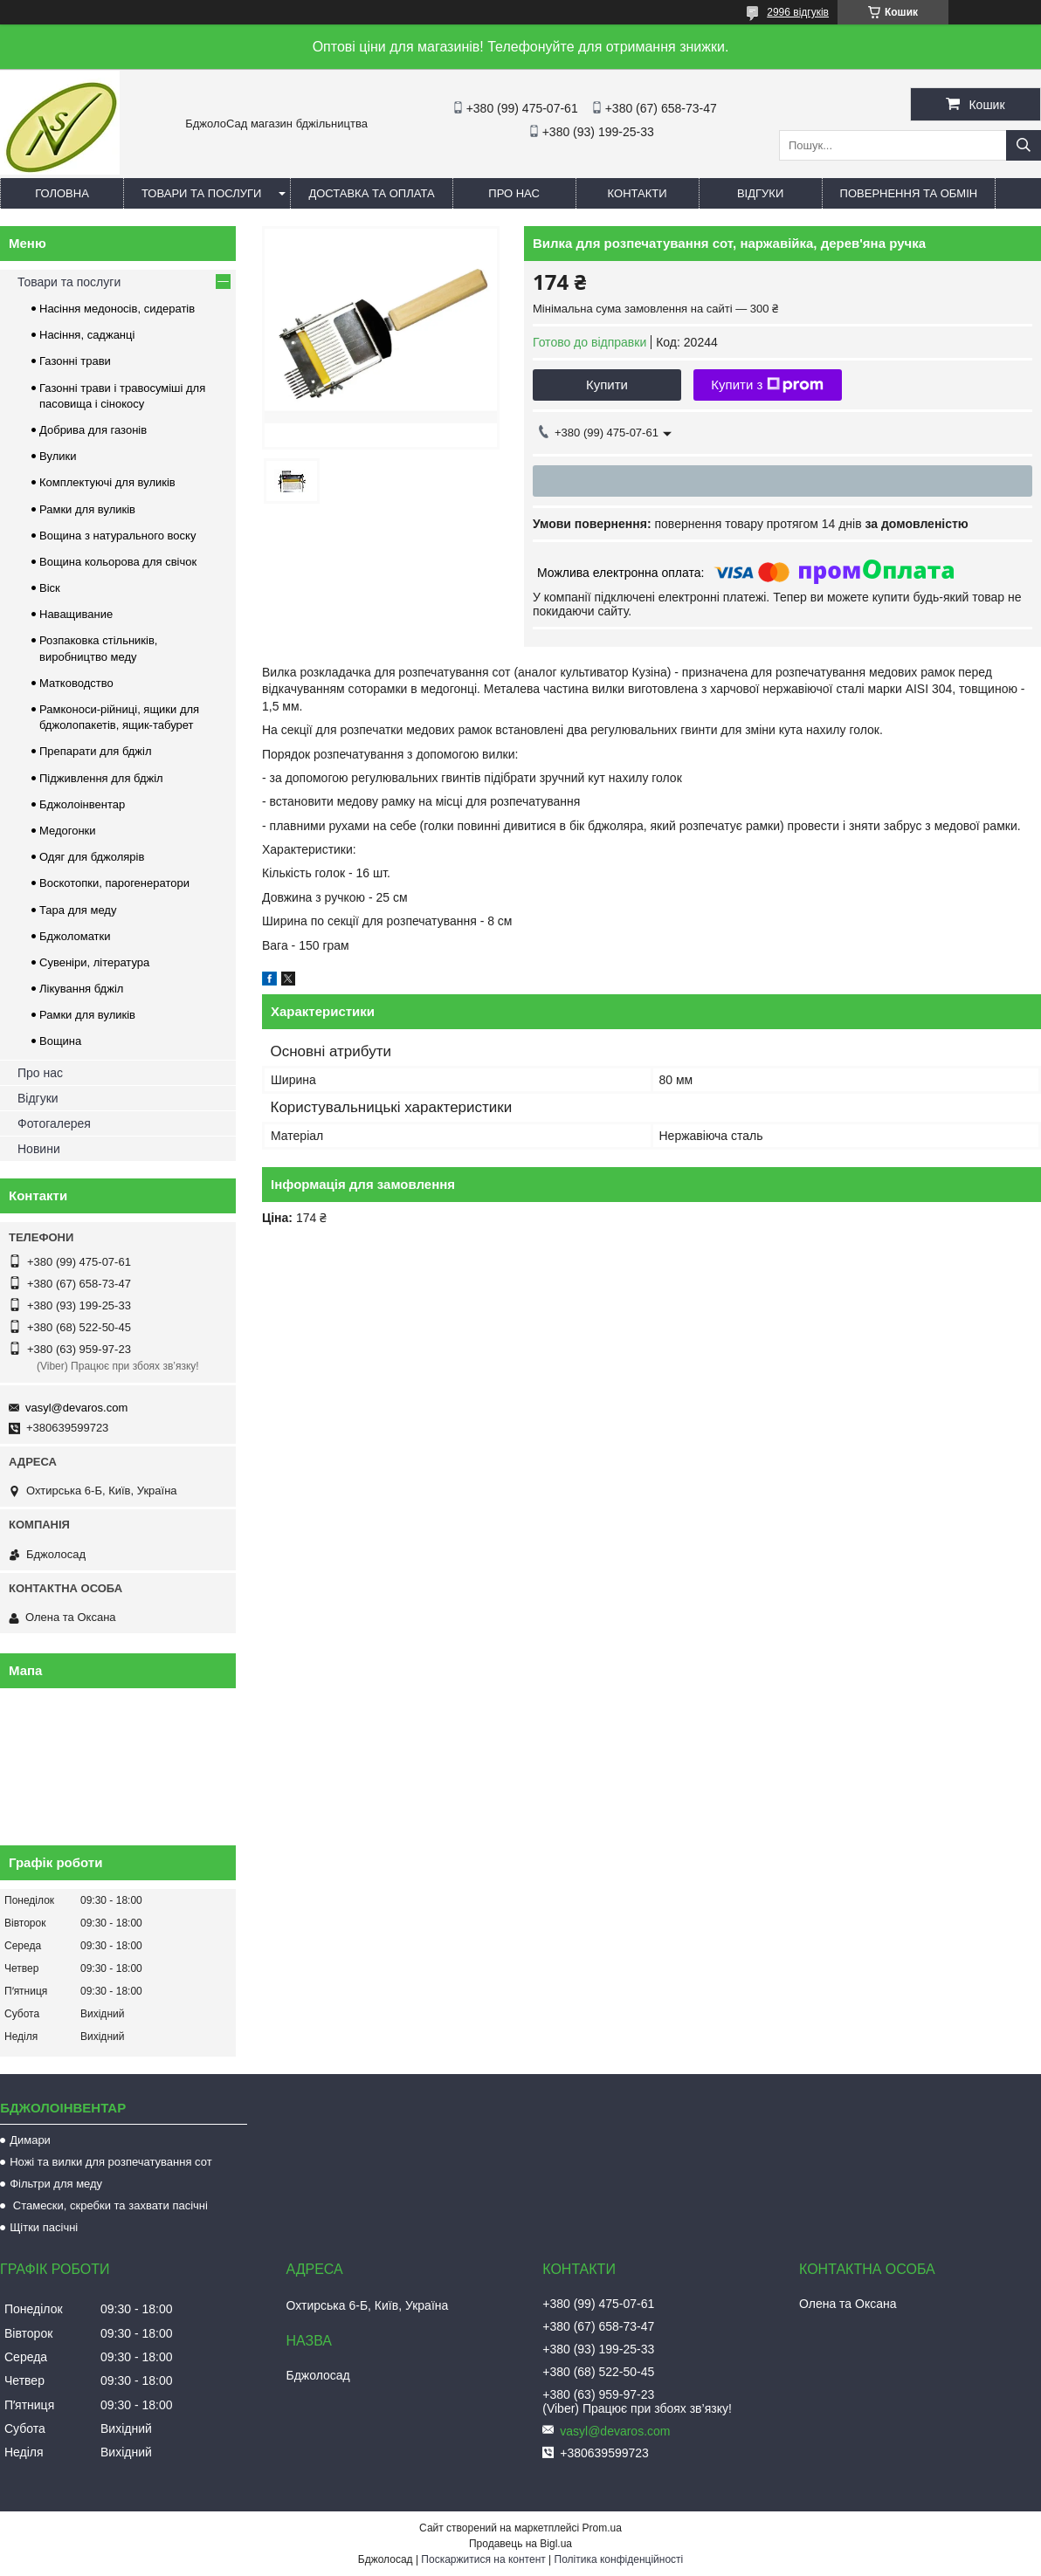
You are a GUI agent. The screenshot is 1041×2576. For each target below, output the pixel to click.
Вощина (60, 1041)
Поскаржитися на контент (483, 2559)
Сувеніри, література (94, 962)
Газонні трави (75, 361)
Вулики (58, 456)
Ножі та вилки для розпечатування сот (110, 2161)
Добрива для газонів (93, 429)
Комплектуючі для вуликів (107, 482)
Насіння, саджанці (86, 334)
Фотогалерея (54, 1123)
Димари (30, 2140)
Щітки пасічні (44, 2227)
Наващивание (76, 614)
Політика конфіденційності (619, 2559)
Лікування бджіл (81, 988)
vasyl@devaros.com (76, 1407)
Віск (49, 587)
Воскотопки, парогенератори (114, 883)
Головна (62, 193)
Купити (607, 384)
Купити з (767, 385)
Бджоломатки (75, 936)
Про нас (514, 193)
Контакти (637, 193)
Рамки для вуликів (87, 509)
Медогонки (67, 830)
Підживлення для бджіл (101, 778)
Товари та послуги (201, 193)
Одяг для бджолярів (91, 856)
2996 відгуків (798, 12)
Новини (38, 1149)
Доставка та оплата (371, 193)
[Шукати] (1023, 145)
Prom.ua (602, 2528)
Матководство (76, 683)
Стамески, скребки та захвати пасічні (109, 2205)
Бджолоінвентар (82, 804)
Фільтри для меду (56, 2183)
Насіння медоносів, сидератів (117, 308)
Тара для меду (77, 910)
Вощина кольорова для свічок (117, 561)
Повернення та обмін (909, 193)
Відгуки (760, 193)
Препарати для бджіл (95, 751)
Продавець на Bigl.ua (520, 2544)
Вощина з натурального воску (117, 535)
